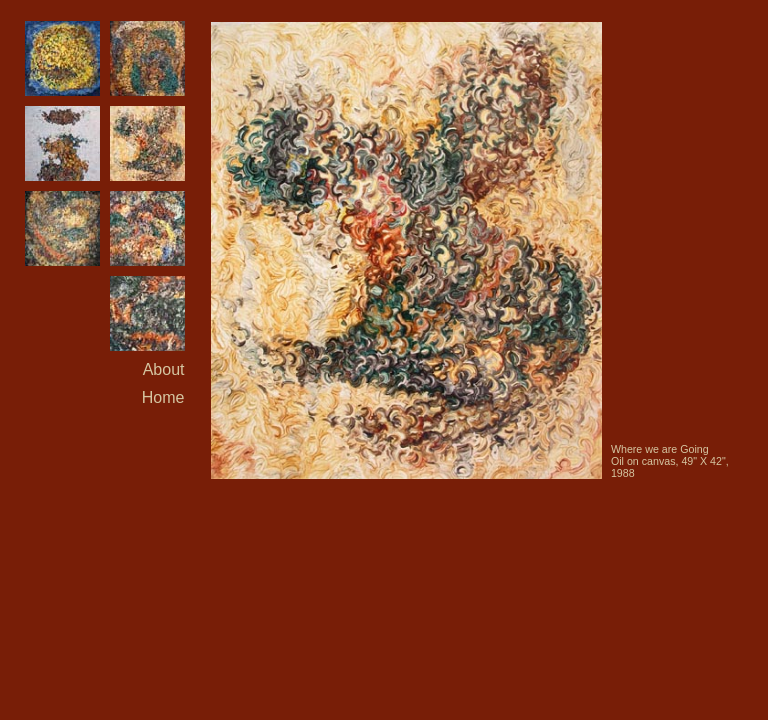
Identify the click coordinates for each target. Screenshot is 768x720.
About (164, 369)
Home (163, 397)
